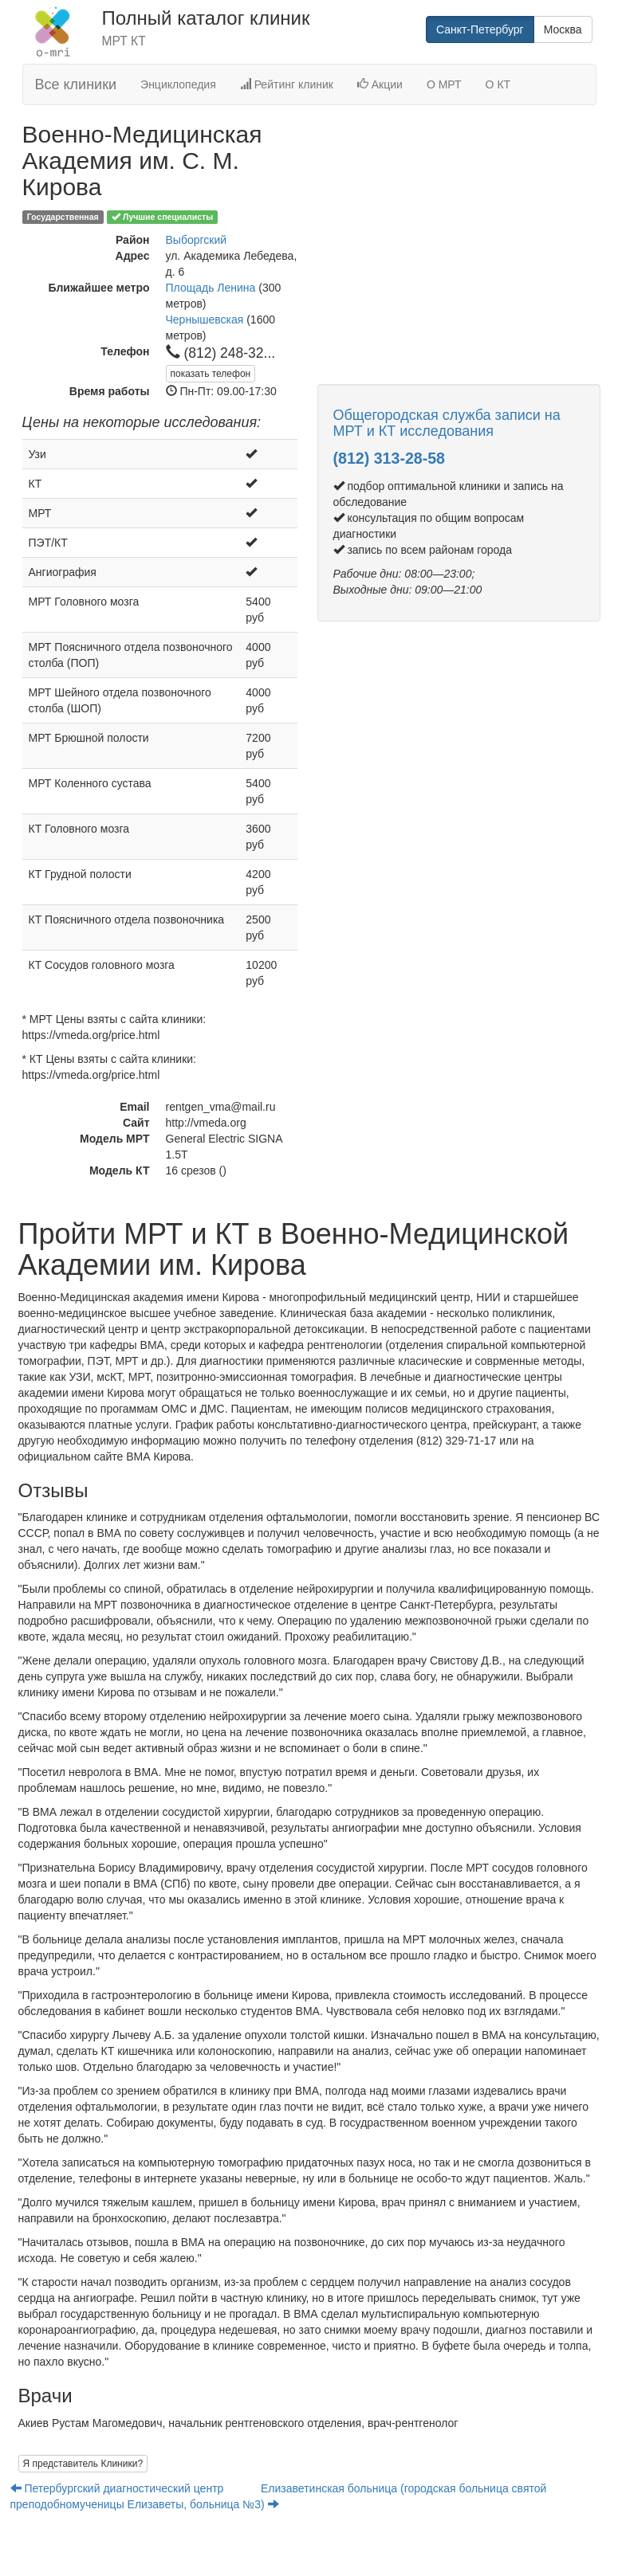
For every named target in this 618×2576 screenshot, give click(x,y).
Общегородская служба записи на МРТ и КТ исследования (447, 423)
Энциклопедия (178, 84)
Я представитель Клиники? (83, 2463)
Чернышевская (205, 319)
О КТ (498, 84)
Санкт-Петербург (480, 29)
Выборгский (196, 239)
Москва (563, 29)
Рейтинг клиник (286, 84)
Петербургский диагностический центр (118, 2488)
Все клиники (76, 84)
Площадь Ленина (211, 287)
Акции (380, 84)
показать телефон (211, 373)
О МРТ (444, 84)
